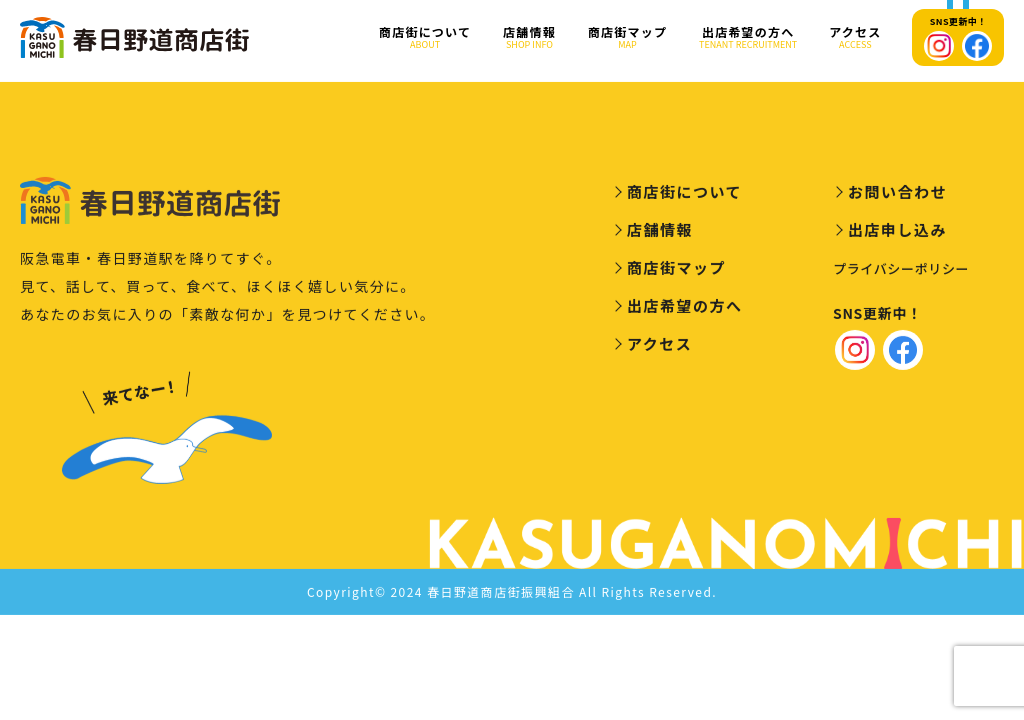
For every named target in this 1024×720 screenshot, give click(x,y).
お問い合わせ (897, 195)
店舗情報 (529, 37)
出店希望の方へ (748, 37)
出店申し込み (897, 233)
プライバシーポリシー (901, 272)
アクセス (855, 37)
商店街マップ (627, 37)
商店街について (425, 37)
